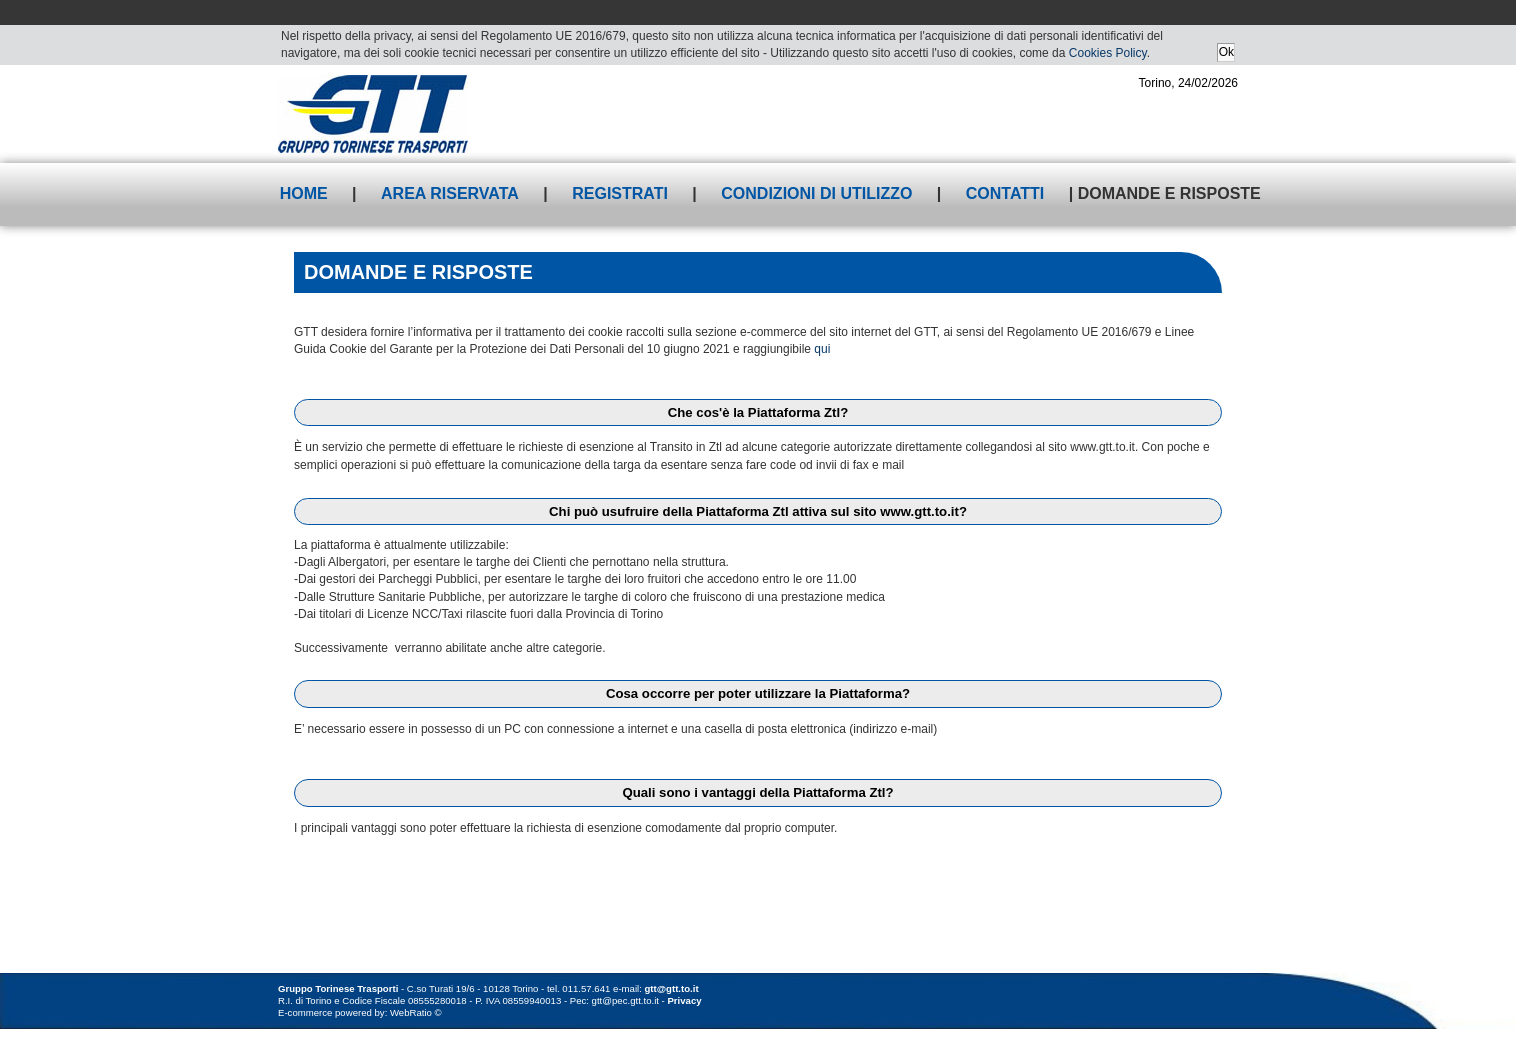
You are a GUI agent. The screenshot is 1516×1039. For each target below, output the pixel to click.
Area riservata (450, 193)
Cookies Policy (1108, 53)
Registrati (620, 193)
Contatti (1005, 193)
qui (822, 349)
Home (304, 193)
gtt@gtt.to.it (672, 988)
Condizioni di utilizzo (816, 193)
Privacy (684, 1000)
